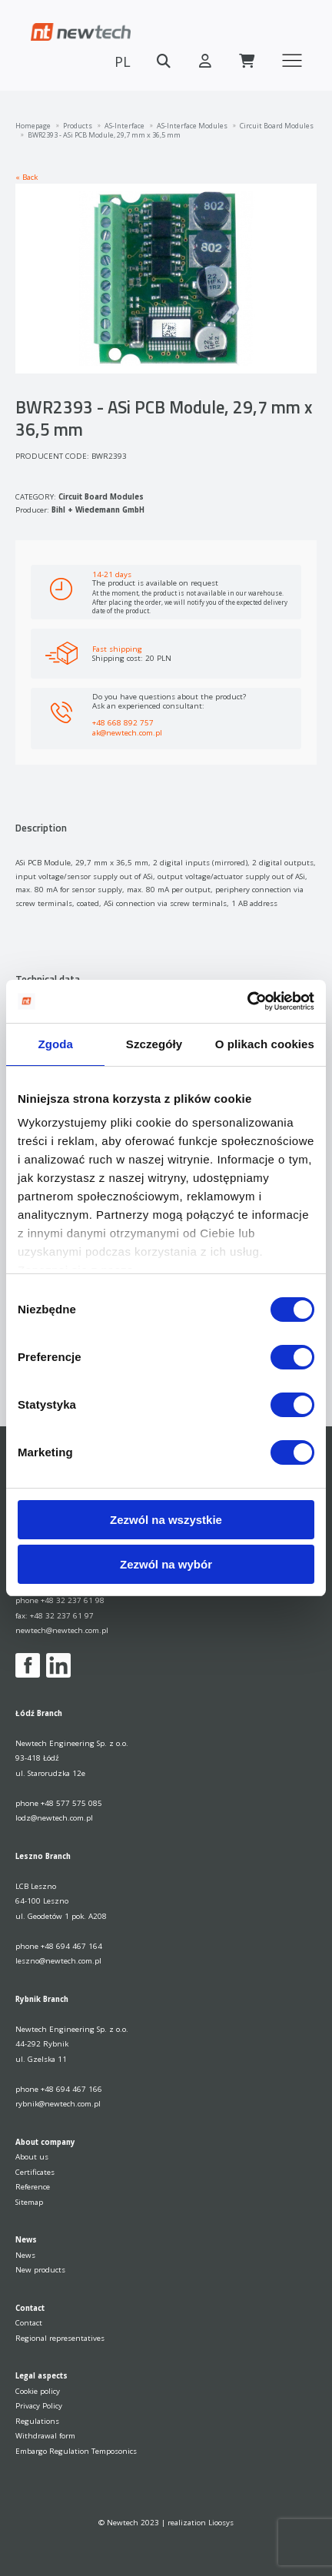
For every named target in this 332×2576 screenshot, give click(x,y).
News (25, 2255)
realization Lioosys (201, 2523)
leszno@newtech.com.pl (58, 1961)
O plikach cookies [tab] (264, 1044)
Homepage (33, 126)
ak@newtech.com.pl (127, 732)
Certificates (35, 2172)
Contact (28, 2323)
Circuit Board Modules (277, 126)
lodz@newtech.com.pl (54, 1818)
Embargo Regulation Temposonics (76, 2451)
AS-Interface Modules (192, 126)
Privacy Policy (38, 2406)
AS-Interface (124, 126)
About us (31, 2157)
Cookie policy (37, 2391)
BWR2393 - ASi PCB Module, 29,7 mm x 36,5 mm (104, 135)
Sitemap (29, 2202)
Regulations (37, 2421)
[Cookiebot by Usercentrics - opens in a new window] (247, 1001)
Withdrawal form (45, 2436)
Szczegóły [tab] (154, 1044)
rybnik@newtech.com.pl (58, 2104)
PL (123, 61)
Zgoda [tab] (55, 1044)
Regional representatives (60, 2338)
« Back (26, 177)
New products (40, 2270)
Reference (32, 2187)
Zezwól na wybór (166, 1564)
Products (77, 126)
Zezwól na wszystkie (166, 1519)
